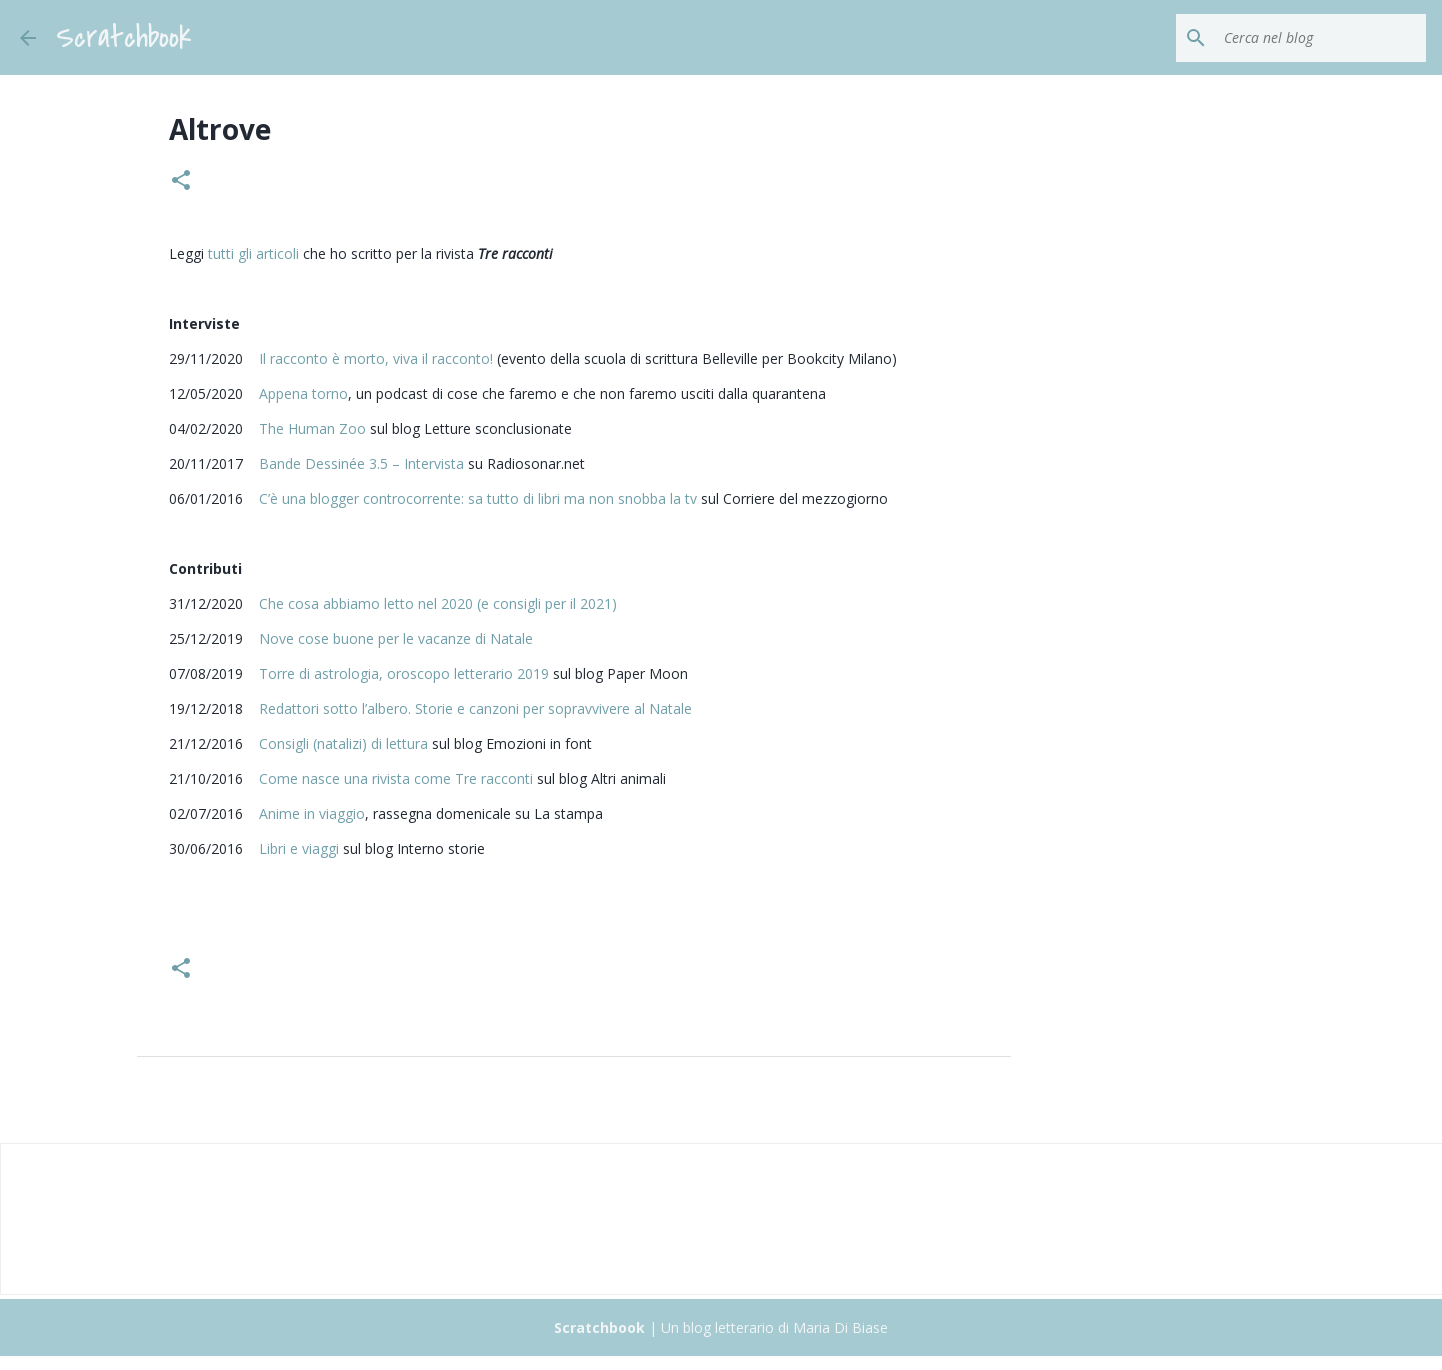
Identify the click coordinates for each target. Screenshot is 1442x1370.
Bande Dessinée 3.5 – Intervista (361, 463)
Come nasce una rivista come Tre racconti (396, 778)
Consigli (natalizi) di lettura (343, 743)
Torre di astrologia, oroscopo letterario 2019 (404, 673)
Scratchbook (124, 37)
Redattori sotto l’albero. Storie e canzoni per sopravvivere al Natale (475, 708)
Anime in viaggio (312, 813)
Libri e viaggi (299, 848)
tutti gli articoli (253, 253)
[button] (181, 182)
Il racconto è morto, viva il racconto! (376, 358)
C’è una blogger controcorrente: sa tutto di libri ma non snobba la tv (478, 498)
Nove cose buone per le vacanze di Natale (396, 638)
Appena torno (303, 393)
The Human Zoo (312, 428)
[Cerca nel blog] (1321, 38)
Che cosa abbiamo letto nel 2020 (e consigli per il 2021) (438, 603)
